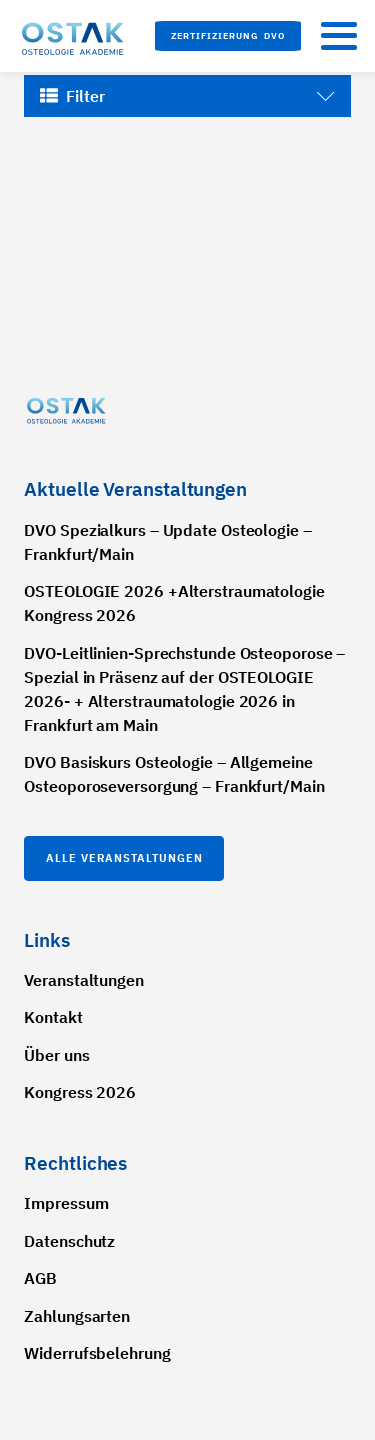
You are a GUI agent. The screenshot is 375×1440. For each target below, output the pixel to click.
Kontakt (53, 1017)
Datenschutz (69, 1241)
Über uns (56, 1055)
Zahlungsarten (77, 1316)
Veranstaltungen (84, 980)
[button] (228, 36)
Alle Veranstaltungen (124, 858)
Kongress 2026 (80, 1092)
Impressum (66, 1203)
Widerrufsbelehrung (97, 1353)
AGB (40, 1278)
